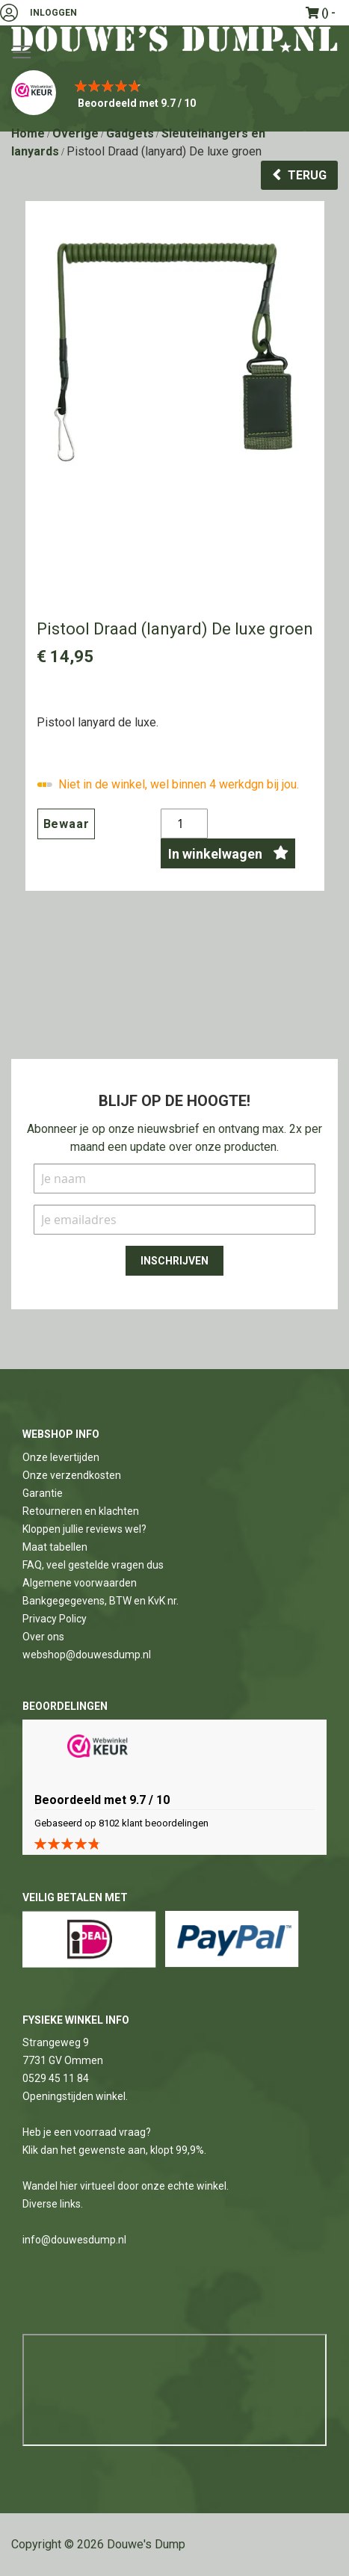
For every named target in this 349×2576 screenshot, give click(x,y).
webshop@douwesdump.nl (86, 1655)
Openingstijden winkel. (75, 2096)
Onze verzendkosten (71, 1475)
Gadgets (130, 133)
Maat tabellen (54, 1547)
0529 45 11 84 (55, 2078)
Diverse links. (52, 2204)
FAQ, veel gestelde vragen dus (93, 1565)
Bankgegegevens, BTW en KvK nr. (100, 1601)
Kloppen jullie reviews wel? (84, 1529)
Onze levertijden (60, 1457)
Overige (75, 133)
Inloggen (53, 12)
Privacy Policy (54, 1619)
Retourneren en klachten (80, 1511)
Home (28, 133)
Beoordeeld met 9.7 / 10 (137, 103)
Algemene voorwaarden (79, 1583)
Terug (307, 175)
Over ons (43, 1637)
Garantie (42, 1493)
